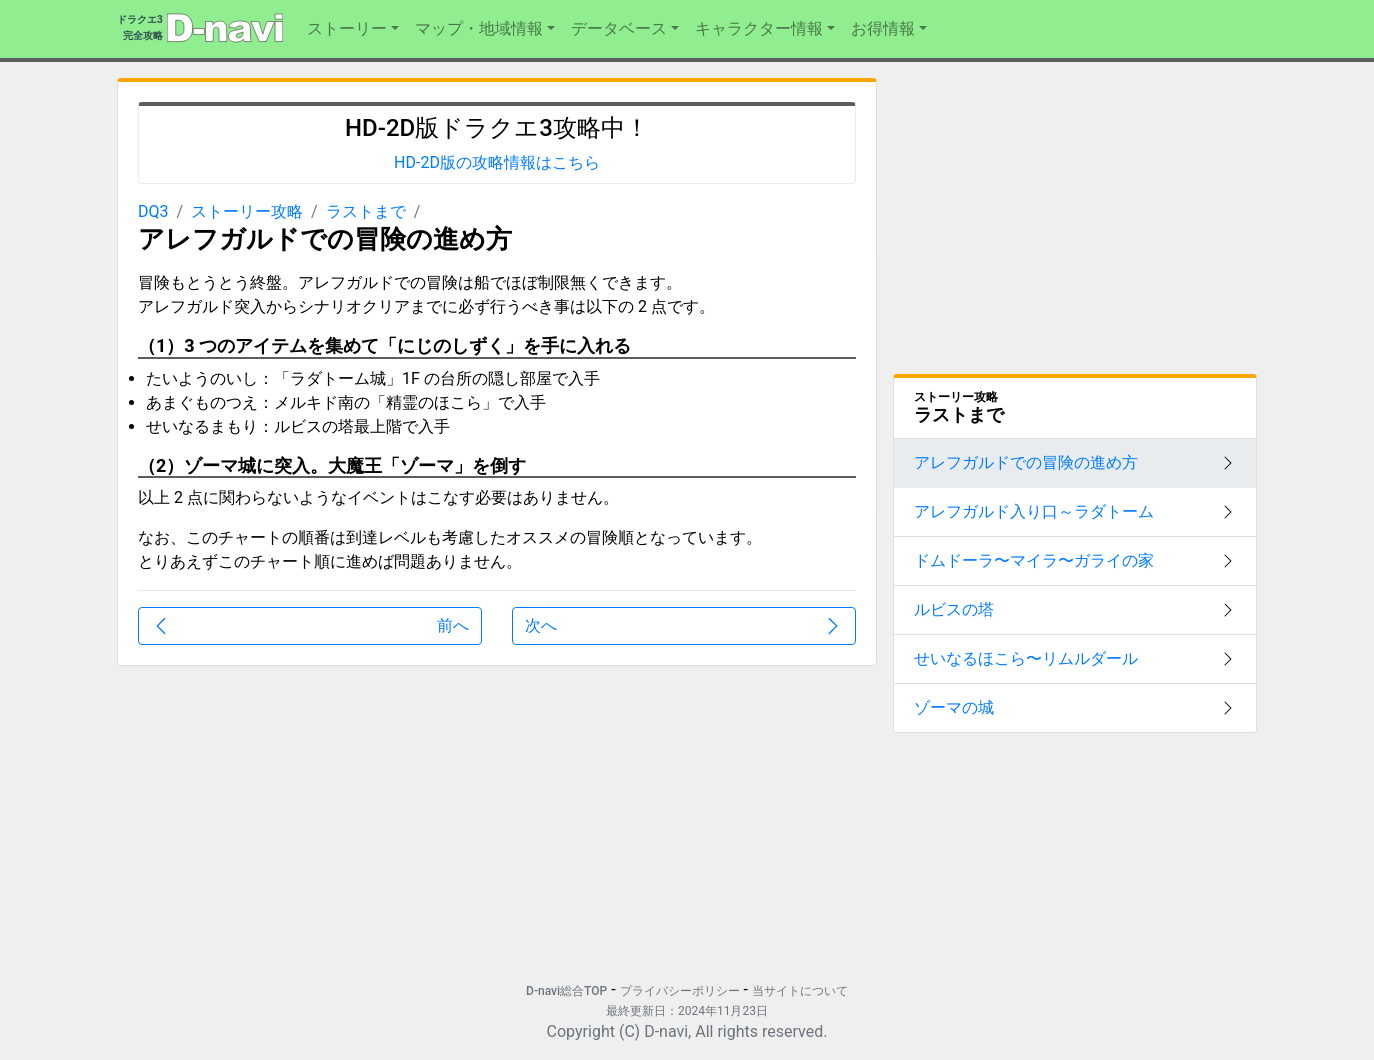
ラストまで (366, 211)
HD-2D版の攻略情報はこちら (497, 162)
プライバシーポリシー (680, 991)
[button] (353, 29)
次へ (684, 626)
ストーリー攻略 (247, 211)
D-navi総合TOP (566, 991)
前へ (310, 626)
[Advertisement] (299, 822)
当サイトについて (800, 991)
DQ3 (153, 211)
